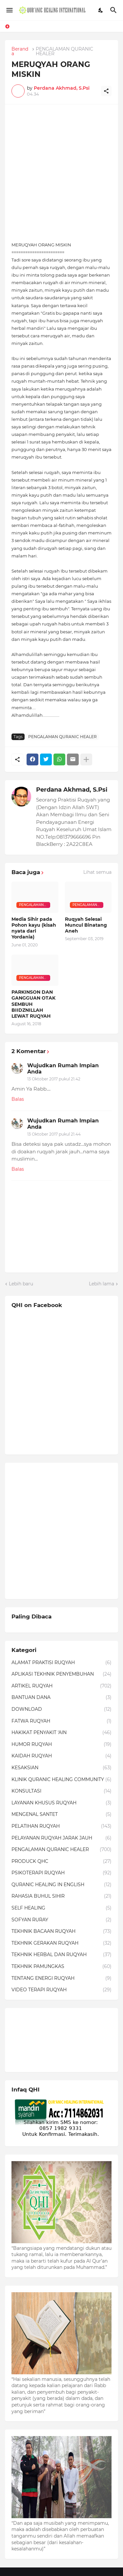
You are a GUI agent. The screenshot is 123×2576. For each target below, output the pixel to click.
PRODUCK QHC (61, 1861)
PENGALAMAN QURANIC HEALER (64, 51)
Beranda (19, 51)
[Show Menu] (9, 10)
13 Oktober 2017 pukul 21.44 (54, 1134)
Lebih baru (21, 1284)
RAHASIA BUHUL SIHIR (61, 1896)
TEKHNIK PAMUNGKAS (61, 1966)
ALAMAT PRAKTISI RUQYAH (61, 1663)
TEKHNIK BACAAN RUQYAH (61, 1931)
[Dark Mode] (101, 10)
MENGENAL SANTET (61, 1814)
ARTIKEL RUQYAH (61, 1686)
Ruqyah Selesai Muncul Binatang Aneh (86, 925)
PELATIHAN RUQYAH (61, 1826)
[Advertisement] (61, 172)
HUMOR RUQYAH (61, 1744)
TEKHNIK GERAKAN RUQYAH (61, 1943)
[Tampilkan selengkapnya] (86, 759)
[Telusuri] (114, 10)
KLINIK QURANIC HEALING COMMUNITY (61, 1779)
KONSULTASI (61, 1791)
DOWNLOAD (61, 1709)
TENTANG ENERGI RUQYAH (61, 1978)
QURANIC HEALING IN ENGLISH (61, 1885)
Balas (17, 1099)
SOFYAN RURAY (61, 1920)
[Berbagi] (106, 91)
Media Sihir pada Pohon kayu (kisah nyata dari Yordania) (33, 928)
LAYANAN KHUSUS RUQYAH (61, 1803)
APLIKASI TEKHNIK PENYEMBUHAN (61, 1674)
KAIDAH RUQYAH (61, 1756)
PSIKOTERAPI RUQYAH (61, 1873)
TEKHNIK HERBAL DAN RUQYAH (61, 1955)
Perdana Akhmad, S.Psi (71, 789)
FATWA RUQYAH (61, 1721)
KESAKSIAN (61, 1768)
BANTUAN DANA (61, 1697)
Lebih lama (101, 1284)
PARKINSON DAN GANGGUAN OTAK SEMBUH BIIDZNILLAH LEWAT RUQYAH (33, 1004)
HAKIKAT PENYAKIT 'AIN (61, 1732)
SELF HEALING (61, 1908)
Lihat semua (97, 872)
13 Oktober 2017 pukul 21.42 (53, 1078)
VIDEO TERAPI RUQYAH (61, 1990)
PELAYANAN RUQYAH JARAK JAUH (61, 1838)
